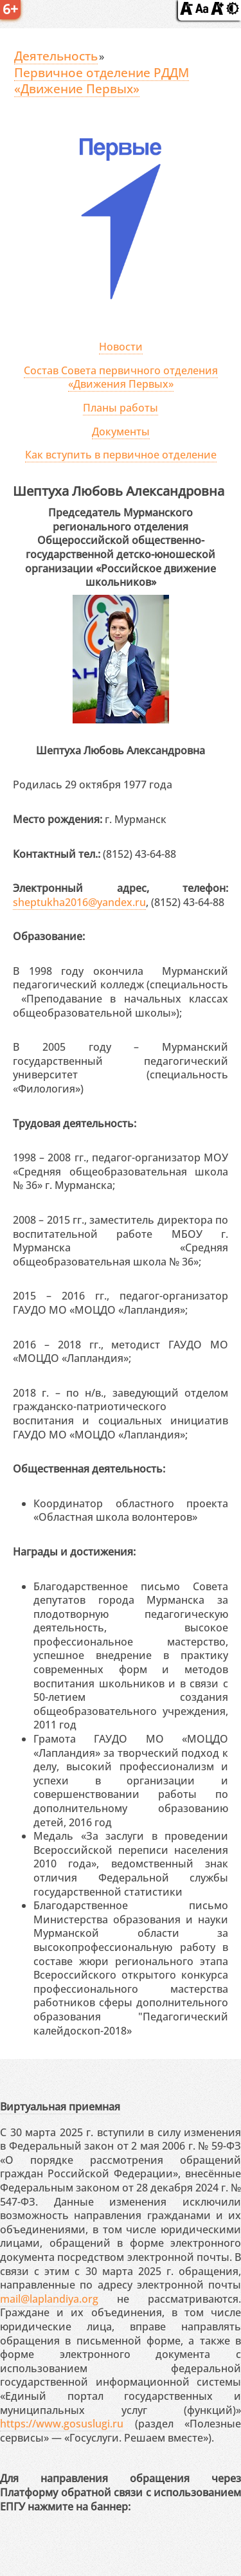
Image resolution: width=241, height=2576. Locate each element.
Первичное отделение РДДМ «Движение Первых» (101, 80)
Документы (121, 431)
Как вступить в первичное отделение (121, 455)
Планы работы (120, 408)
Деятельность (56, 56)
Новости (121, 347)
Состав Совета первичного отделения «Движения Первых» (121, 377)
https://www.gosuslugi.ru (61, 2424)
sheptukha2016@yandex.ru (79, 902)
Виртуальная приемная (60, 2107)
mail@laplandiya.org (49, 2299)
